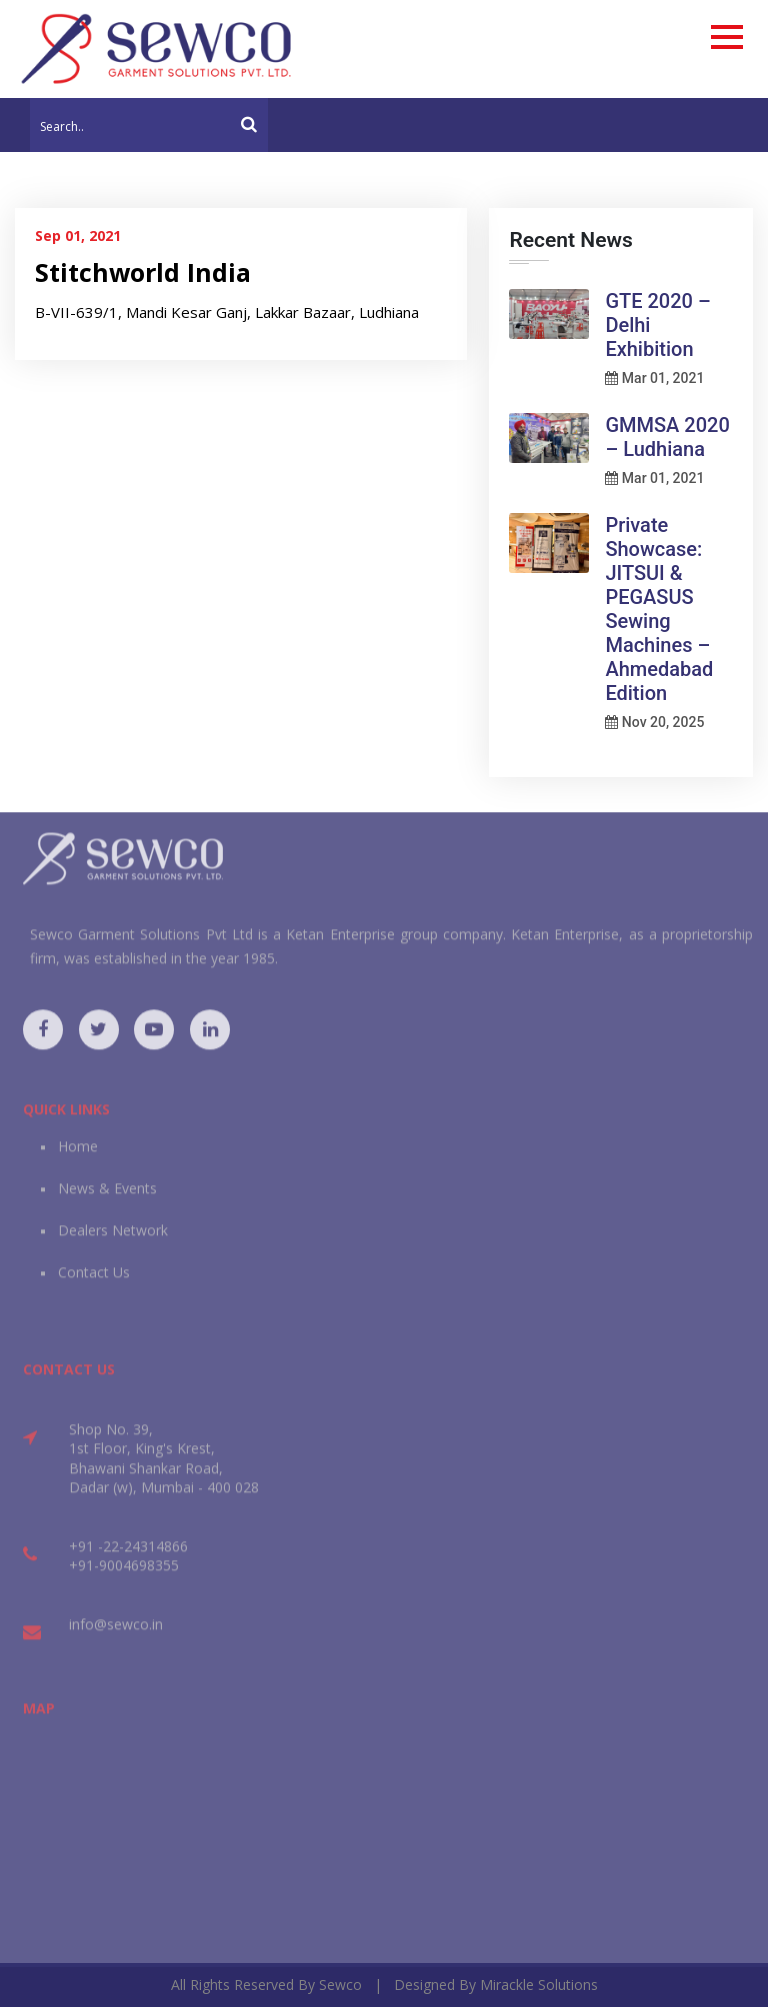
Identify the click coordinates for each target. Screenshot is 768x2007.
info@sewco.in (116, 1635)
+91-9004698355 (124, 1577)
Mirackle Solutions (539, 1984)
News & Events (107, 1200)
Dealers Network (113, 1242)
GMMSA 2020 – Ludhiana (667, 437)
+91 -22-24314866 (128, 1558)
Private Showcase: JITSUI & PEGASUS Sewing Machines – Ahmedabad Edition (659, 609)
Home (78, 1158)
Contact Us (94, 1284)
